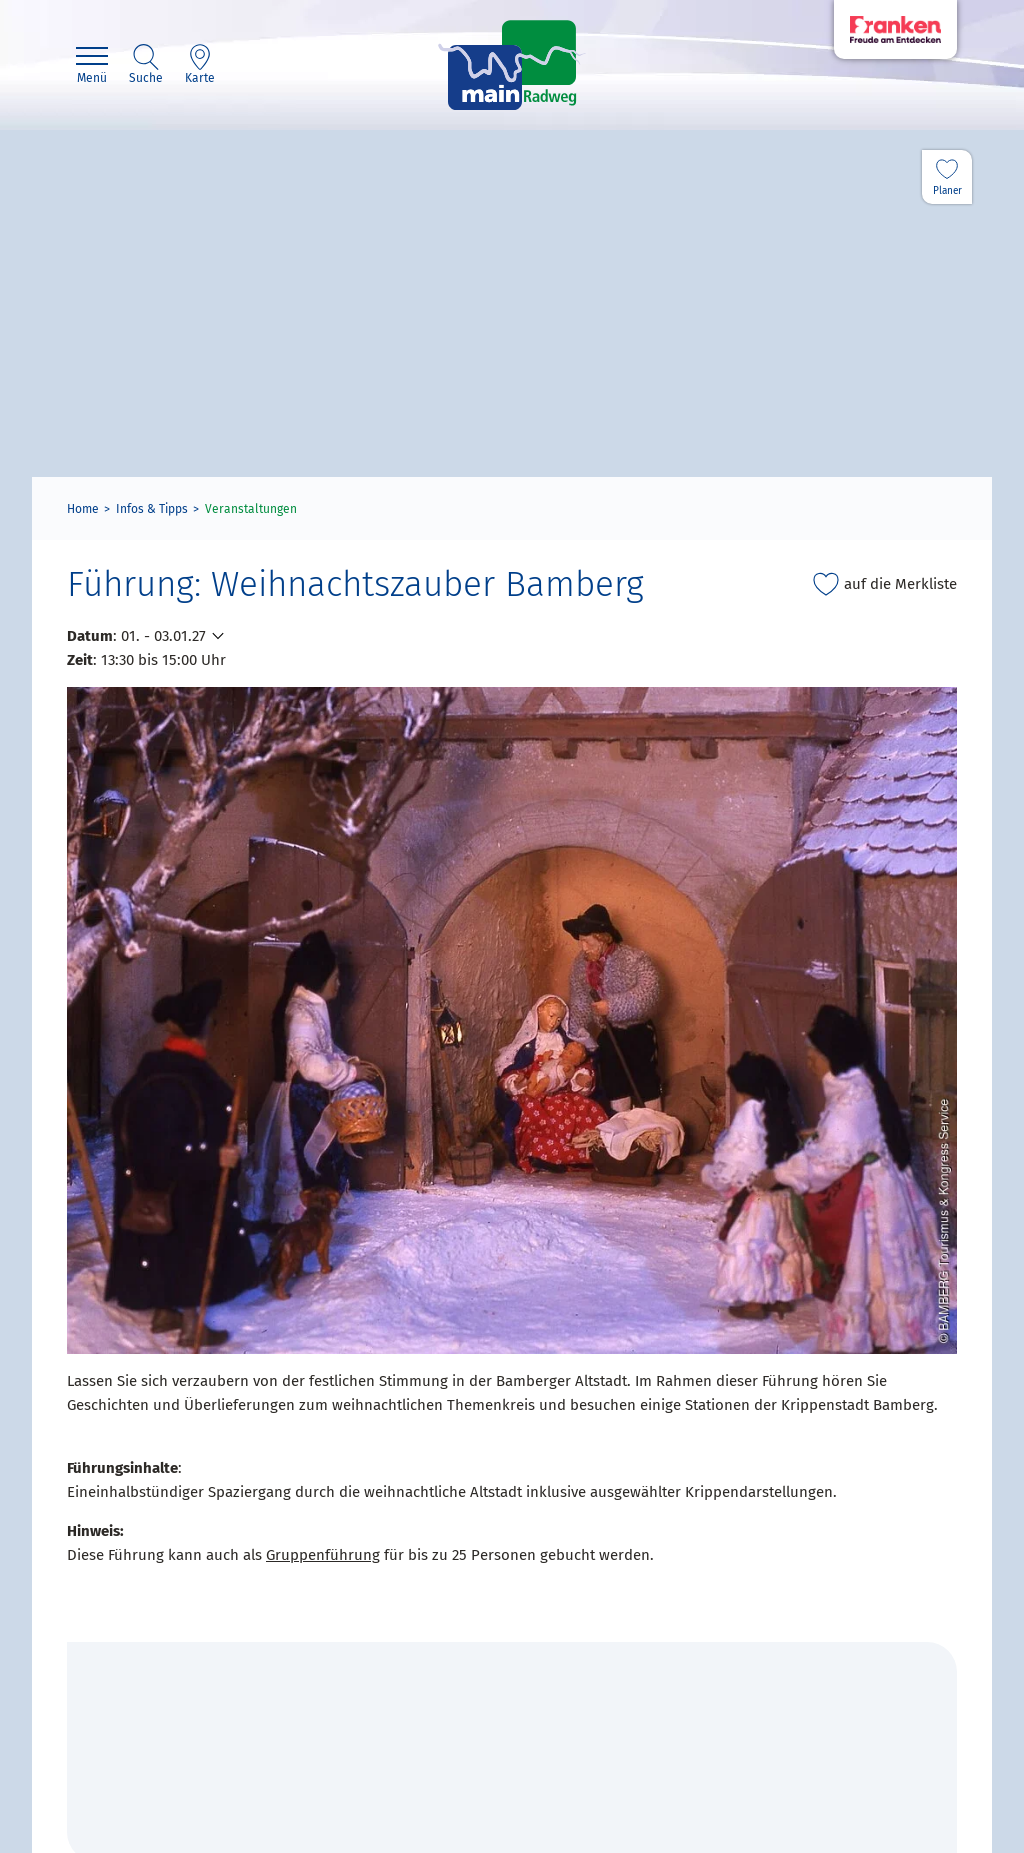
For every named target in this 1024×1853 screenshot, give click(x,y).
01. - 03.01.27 (163, 636)
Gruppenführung (323, 1555)
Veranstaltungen (251, 509)
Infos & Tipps (152, 509)
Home (83, 509)
